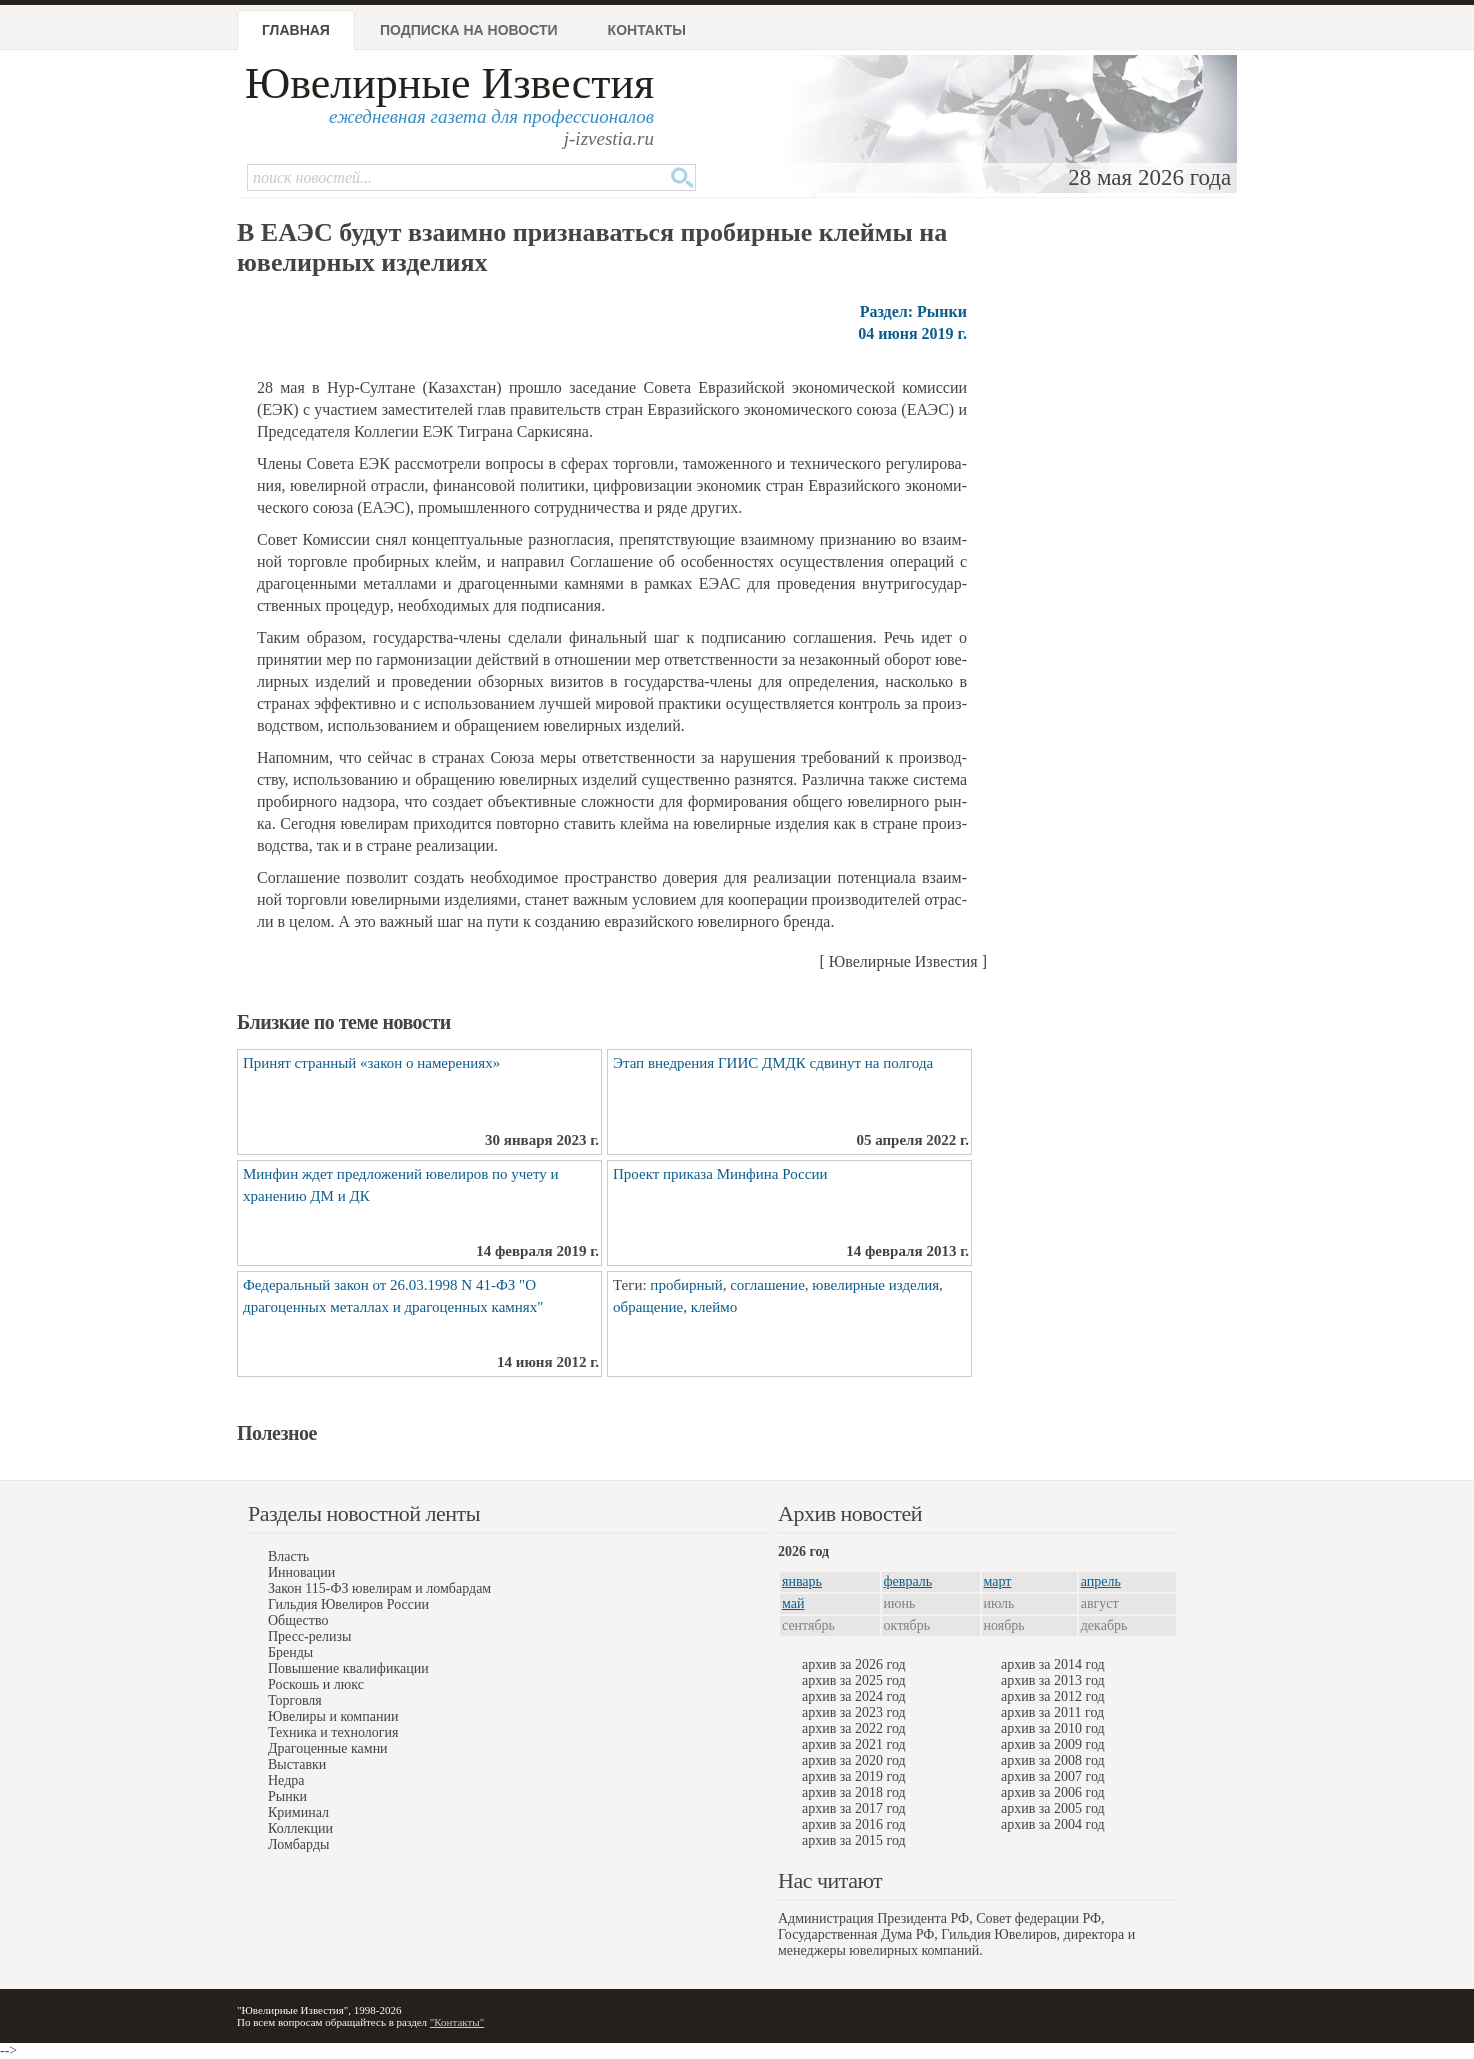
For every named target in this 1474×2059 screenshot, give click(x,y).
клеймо (714, 1307)
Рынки (287, 1796)
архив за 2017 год (854, 1808)
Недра (286, 1780)
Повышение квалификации (348, 1668)
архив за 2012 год (1053, 1696)
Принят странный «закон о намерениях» (371, 1063)
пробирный (686, 1285)
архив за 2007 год (1053, 1776)
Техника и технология (333, 1732)
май (793, 1603)
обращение (648, 1307)
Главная (296, 30)
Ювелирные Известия (449, 83)
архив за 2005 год (1053, 1808)
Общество (298, 1620)
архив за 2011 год (1052, 1712)
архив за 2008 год (1053, 1760)
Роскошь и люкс (316, 1684)
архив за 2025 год (854, 1680)
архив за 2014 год (1053, 1664)
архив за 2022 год (854, 1728)
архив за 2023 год (854, 1712)
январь (802, 1581)
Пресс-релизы (309, 1636)
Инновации (301, 1572)
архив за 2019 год (854, 1776)
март (998, 1581)
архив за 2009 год (1053, 1744)
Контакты (647, 30)
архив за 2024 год (854, 1696)
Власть (288, 1556)
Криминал (298, 1812)
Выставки (297, 1764)
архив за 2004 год (1053, 1824)
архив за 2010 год (1053, 1728)
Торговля (295, 1700)
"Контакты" (457, 2022)
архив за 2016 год (854, 1824)
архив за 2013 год (1053, 1680)
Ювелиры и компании (333, 1716)
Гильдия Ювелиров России (348, 1604)
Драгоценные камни (328, 1748)
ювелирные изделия (875, 1285)
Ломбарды (298, 1844)
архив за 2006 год (1053, 1792)
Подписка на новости (469, 30)
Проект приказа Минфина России (720, 1174)
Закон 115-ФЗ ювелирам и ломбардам (379, 1588)
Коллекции (300, 1828)
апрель (1101, 1581)
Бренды (290, 1652)
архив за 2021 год (854, 1744)
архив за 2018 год (854, 1792)
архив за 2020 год (854, 1760)
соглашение (767, 1285)
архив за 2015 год (854, 1840)
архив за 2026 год (854, 1664)
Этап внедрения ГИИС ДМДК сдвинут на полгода (773, 1063)
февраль (908, 1581)
